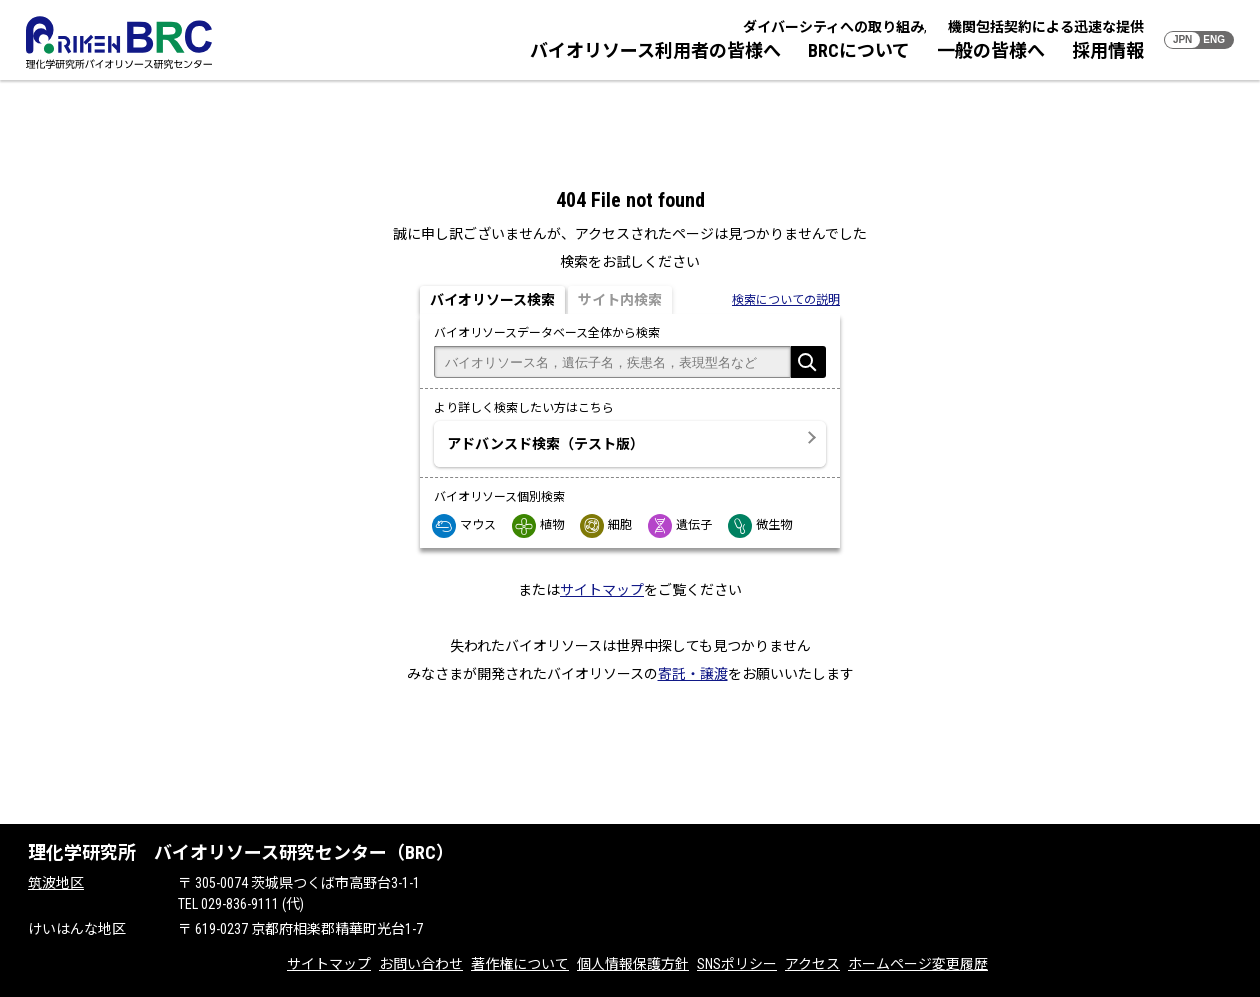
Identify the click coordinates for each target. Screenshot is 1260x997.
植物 (539, 525)
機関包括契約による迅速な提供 (1046, 27)
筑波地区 (56, 883)
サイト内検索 (620, 300)
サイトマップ (602, 590)
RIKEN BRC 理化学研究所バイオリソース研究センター (119, 42)
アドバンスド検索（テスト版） (545, 444)
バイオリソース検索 (492, 300)
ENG (1214, 39)
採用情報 (1108, 50)
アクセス (812, 964)
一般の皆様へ (991, 50)
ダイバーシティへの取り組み (833, 27)
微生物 (761, 525)
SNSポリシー (737, 964)
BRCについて (859, 50)
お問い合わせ (421, 964)
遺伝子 (681, 525)
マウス (465, 525)
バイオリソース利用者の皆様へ (655, 50)
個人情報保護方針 (633, 964)
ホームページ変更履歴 (918, 964)
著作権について (520, 964)
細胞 (607, 525)
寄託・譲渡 (693, 674)
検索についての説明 (786, 300)
